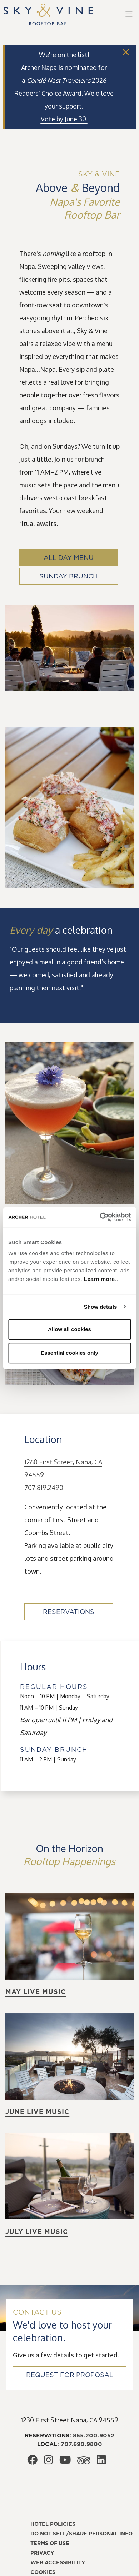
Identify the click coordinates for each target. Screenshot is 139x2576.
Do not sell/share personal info (81, 2533)
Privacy (42, 2552)
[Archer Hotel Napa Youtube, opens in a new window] (65, 2461)
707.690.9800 (81, 2444)
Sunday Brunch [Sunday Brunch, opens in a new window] (68, 576)
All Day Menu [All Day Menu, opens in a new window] (69, 557)
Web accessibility (57, 2562)
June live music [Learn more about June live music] (37, 2111)
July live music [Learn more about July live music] (36, 2231)
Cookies (42, 2572)
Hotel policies (52, 2523)
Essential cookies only (69, 1353)
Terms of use (49, 2543)
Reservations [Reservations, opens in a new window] (68, 1611)
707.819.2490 (43, 1488)
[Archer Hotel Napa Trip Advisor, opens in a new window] (83, 2462)
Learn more (99, 1279)
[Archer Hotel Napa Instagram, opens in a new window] (48, 2461)
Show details (100, 1307)
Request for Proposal (69, 2374)
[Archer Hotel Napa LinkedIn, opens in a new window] (101, 2461)
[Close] (125, 52)
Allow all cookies (69, 1329)
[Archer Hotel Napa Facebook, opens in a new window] (32, 2461)
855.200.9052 (93, 2435)
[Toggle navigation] (129, 14)
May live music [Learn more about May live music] (35, 1991)
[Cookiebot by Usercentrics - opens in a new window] (100, 1217)
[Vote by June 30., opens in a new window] (64, 119)
